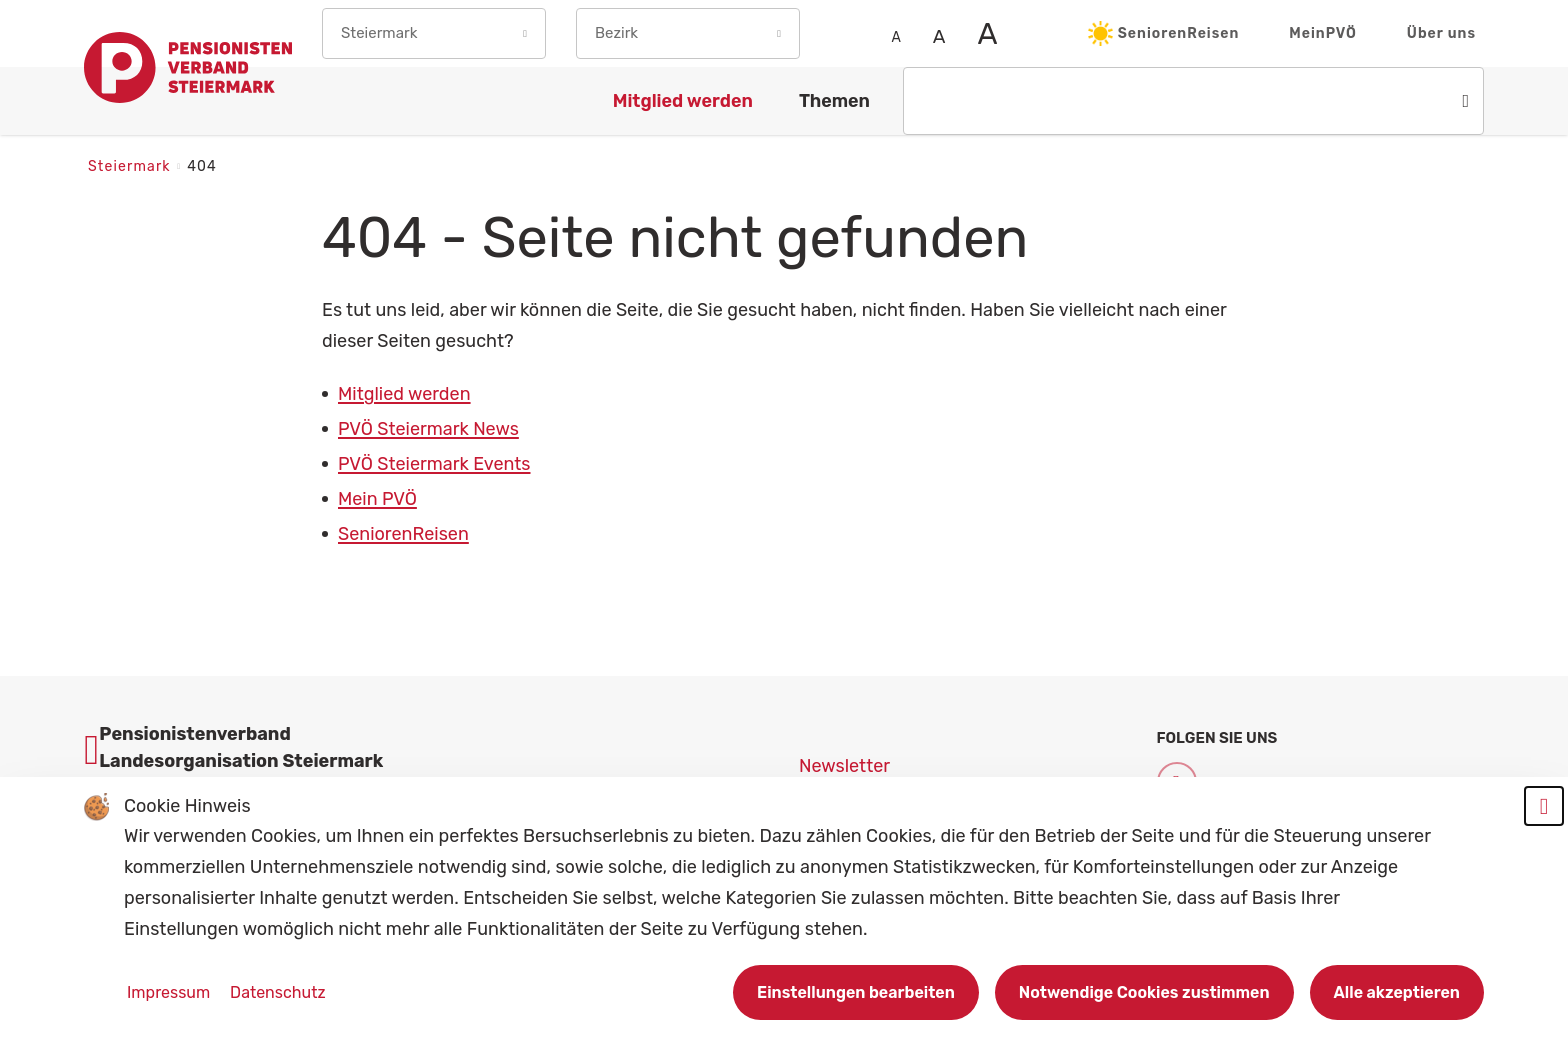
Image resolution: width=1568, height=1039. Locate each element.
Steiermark (131, 166)
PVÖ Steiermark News (428, 429)
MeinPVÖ (1323, 33)
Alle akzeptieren (1397, 992)
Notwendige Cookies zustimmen (1144, 992)
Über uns (1441, 33)
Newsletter (844, 766)
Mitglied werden (404, 394)
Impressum (170, 992)
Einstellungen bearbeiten (856, 992)
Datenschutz (277, 992)
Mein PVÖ (377, 499)
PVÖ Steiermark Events (434, 464)
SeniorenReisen (1164, 33)
